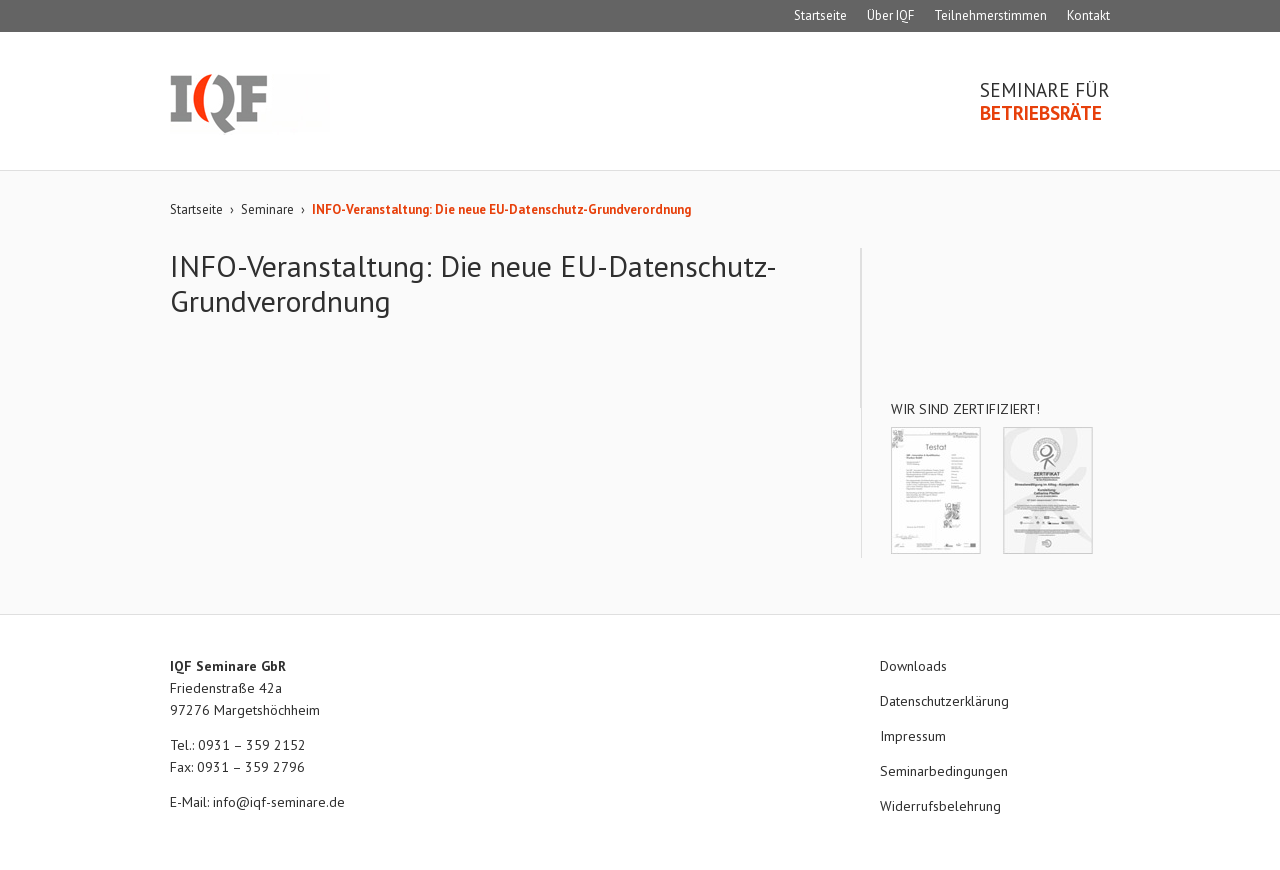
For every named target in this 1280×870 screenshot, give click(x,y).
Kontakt (1088, 15)
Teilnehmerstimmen (990, 15)
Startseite (820, 15)
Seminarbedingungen (944, 771)
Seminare (267, 209)
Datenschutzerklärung (944, 701)
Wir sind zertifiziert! (965, 409)
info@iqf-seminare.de (279, 802)
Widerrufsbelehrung (940, 806)
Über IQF (890, 15)
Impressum (913, 736)
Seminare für (1045, 102)
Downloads (913, 666)
